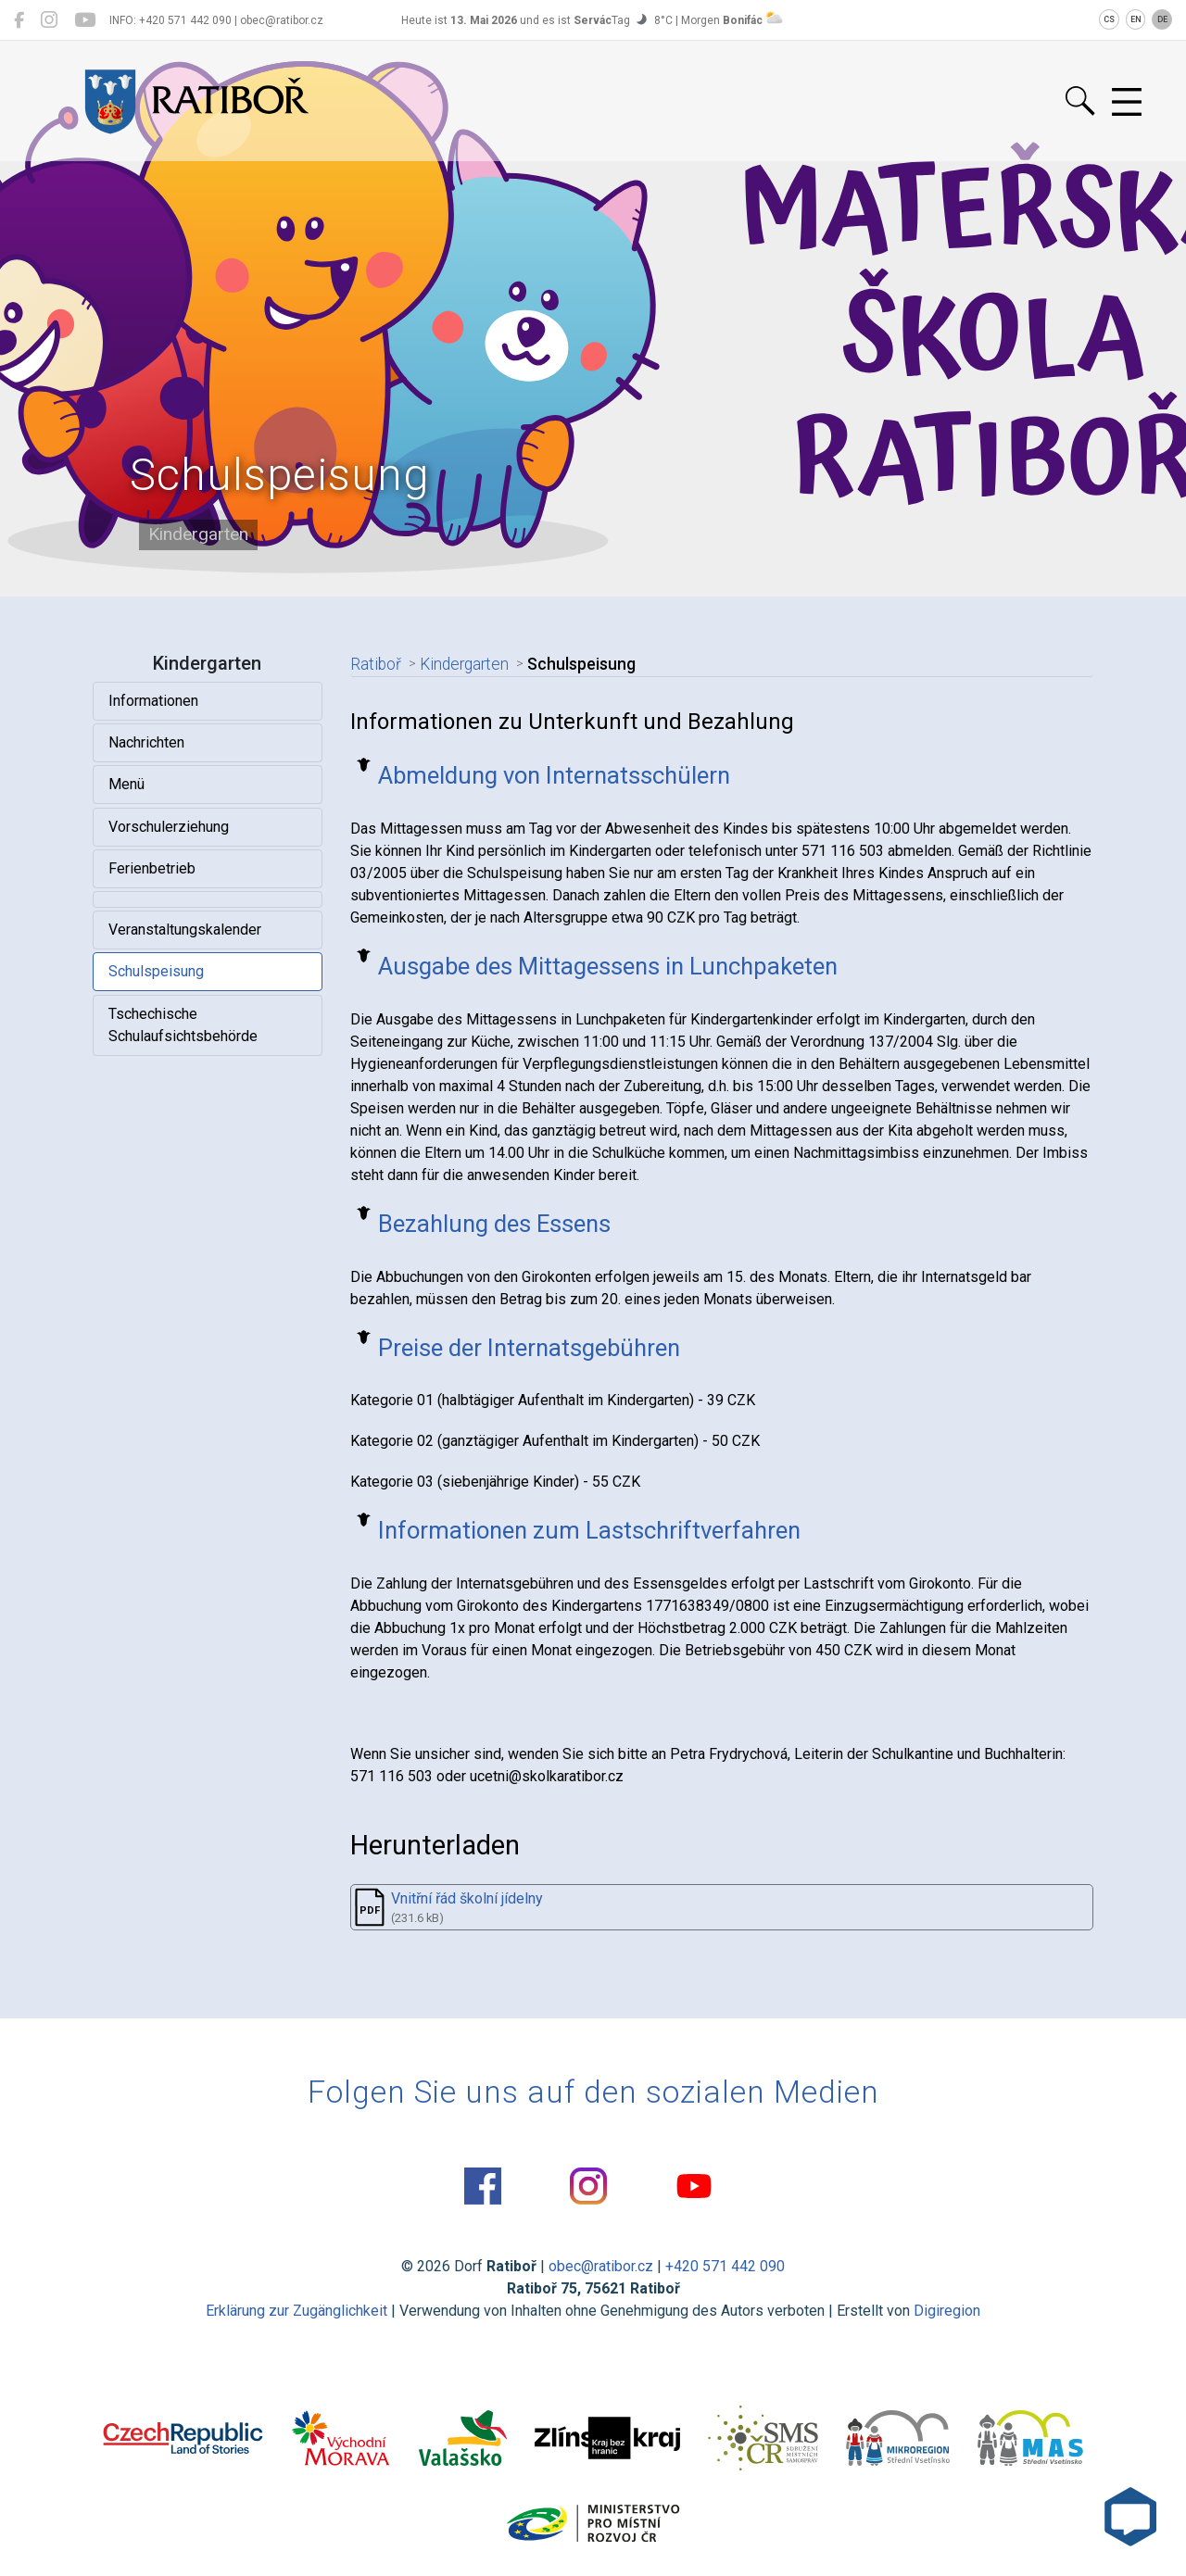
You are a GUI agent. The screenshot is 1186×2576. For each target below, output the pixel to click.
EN (1136, 19)
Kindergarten (464, 664)
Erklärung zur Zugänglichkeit (296, 2310)
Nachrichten (146, 742)
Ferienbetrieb (152, 868)
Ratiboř (375, 664)
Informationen (153, 701)
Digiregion (947, 2310)
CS (1109, 19)
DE (1162, 19)
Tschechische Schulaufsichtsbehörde (183, 1025)
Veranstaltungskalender (184, 929)
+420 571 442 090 (725, 2266)
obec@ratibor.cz (601, 2266)
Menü (126, 784)
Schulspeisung (156, 971)
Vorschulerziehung (168, 827)
